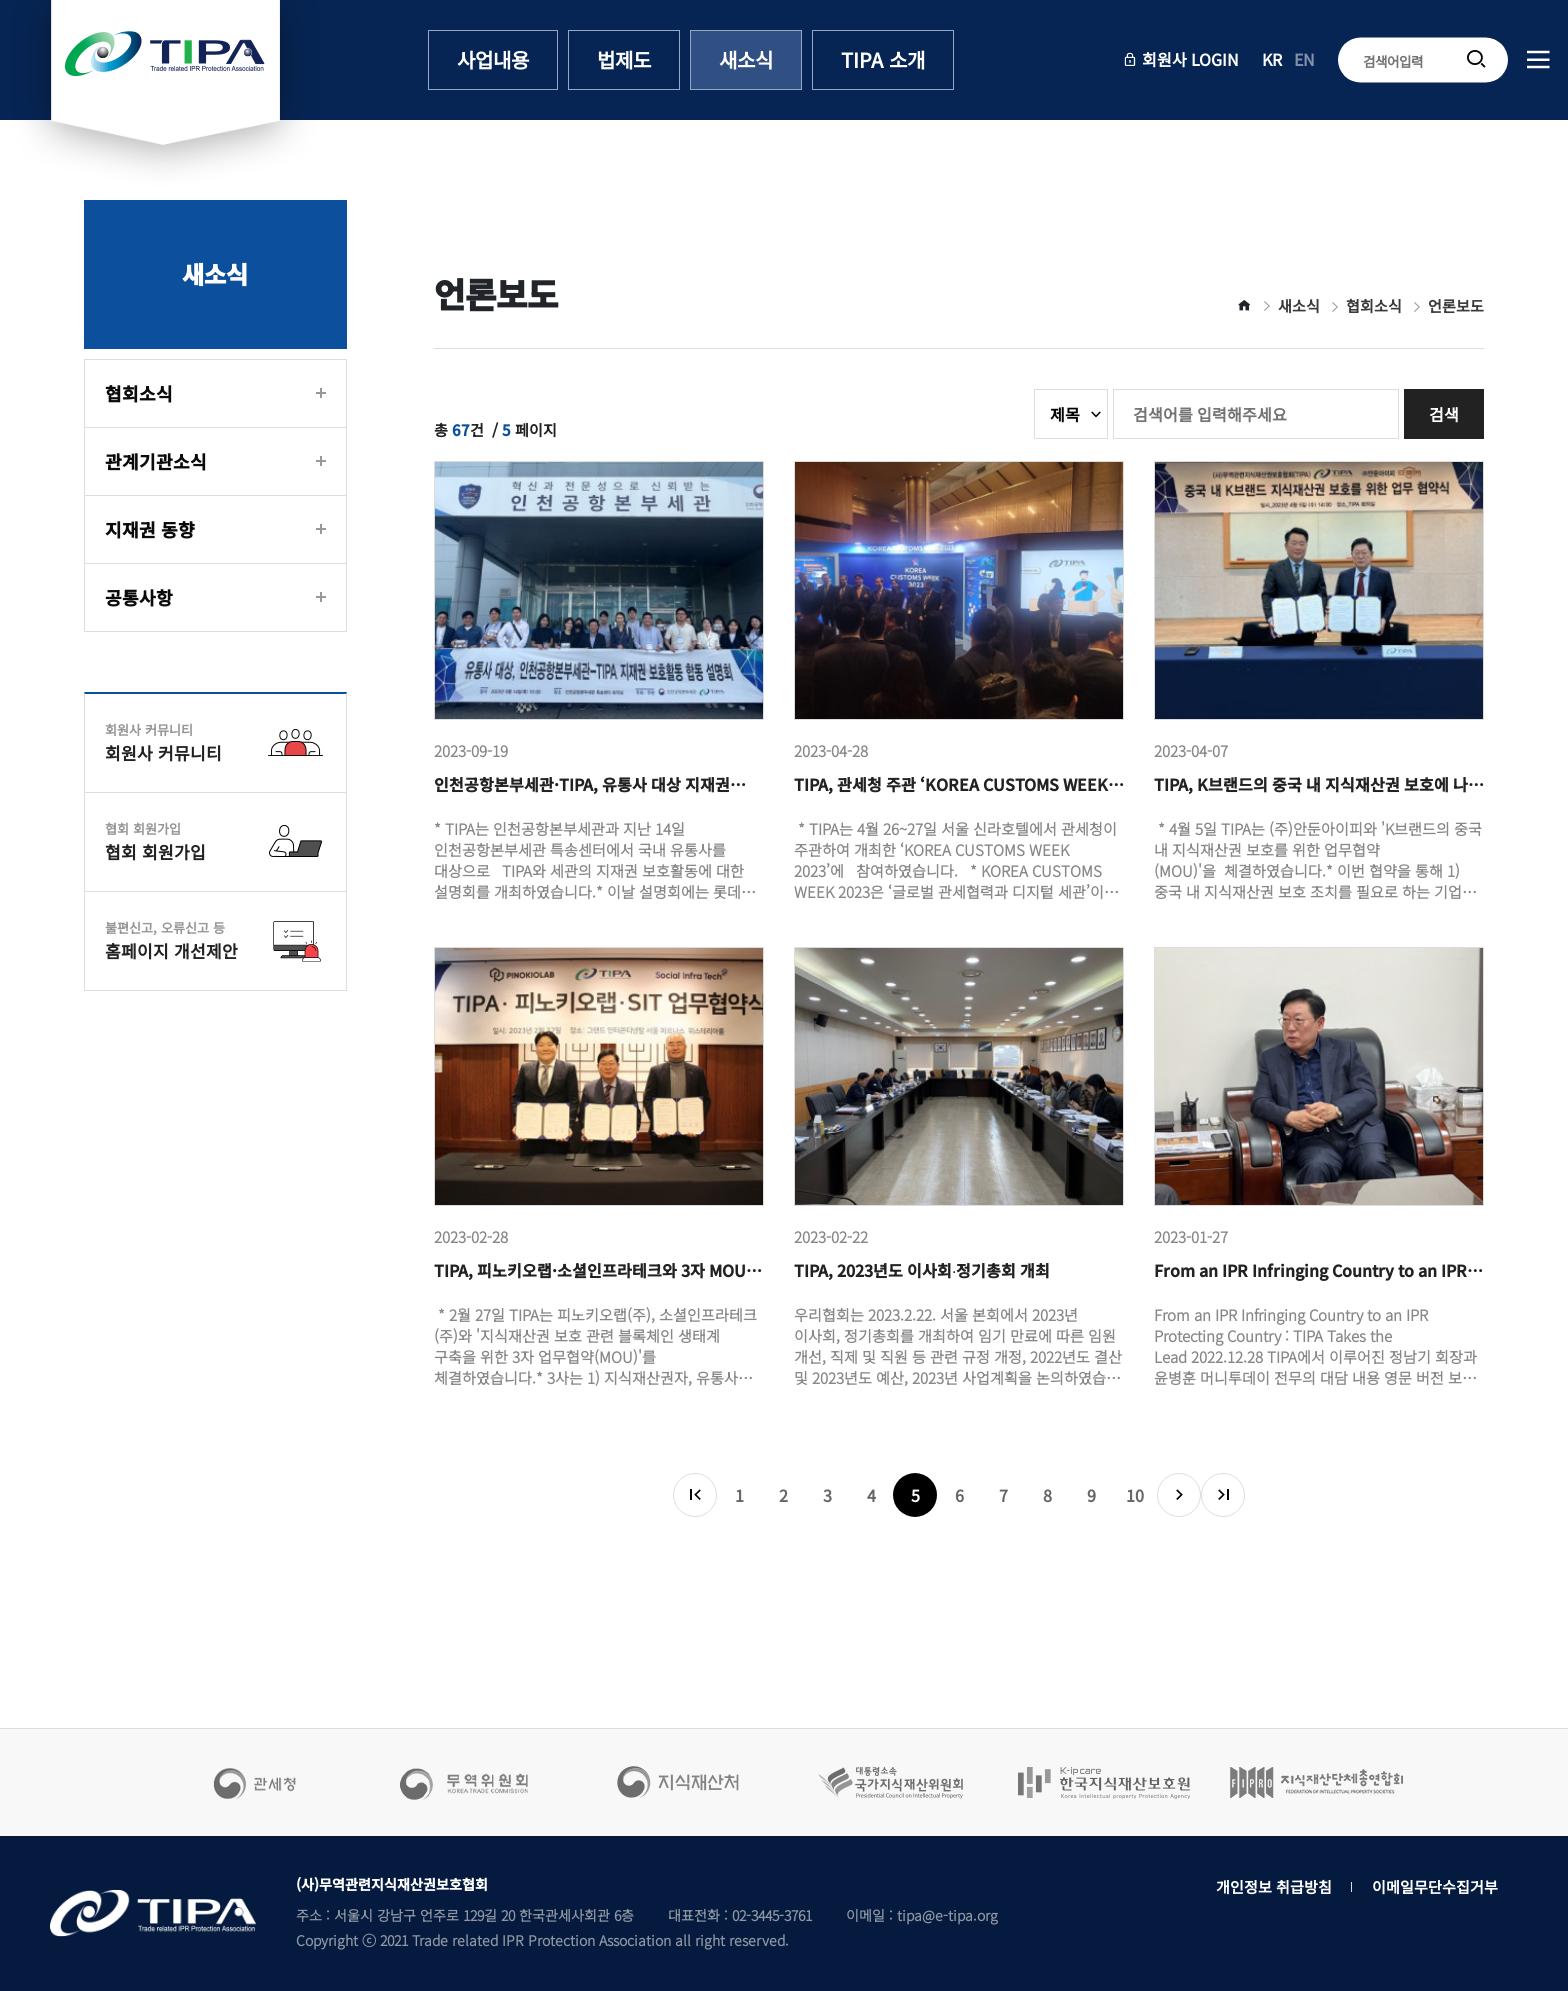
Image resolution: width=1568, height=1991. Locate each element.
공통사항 (139, 597)
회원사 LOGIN (1180, 59)
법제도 (624, 59)
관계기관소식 (156, 461)
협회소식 (139, 393)
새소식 (746, 59)
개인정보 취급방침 (1274, 1886)
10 (1135, 1495)
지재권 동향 (150, 529)
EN (1304, 59)
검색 (1444, 414)
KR (1272, 59)
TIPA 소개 (883, 59)
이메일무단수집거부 (1435, 1886)
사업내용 (493, 59)
